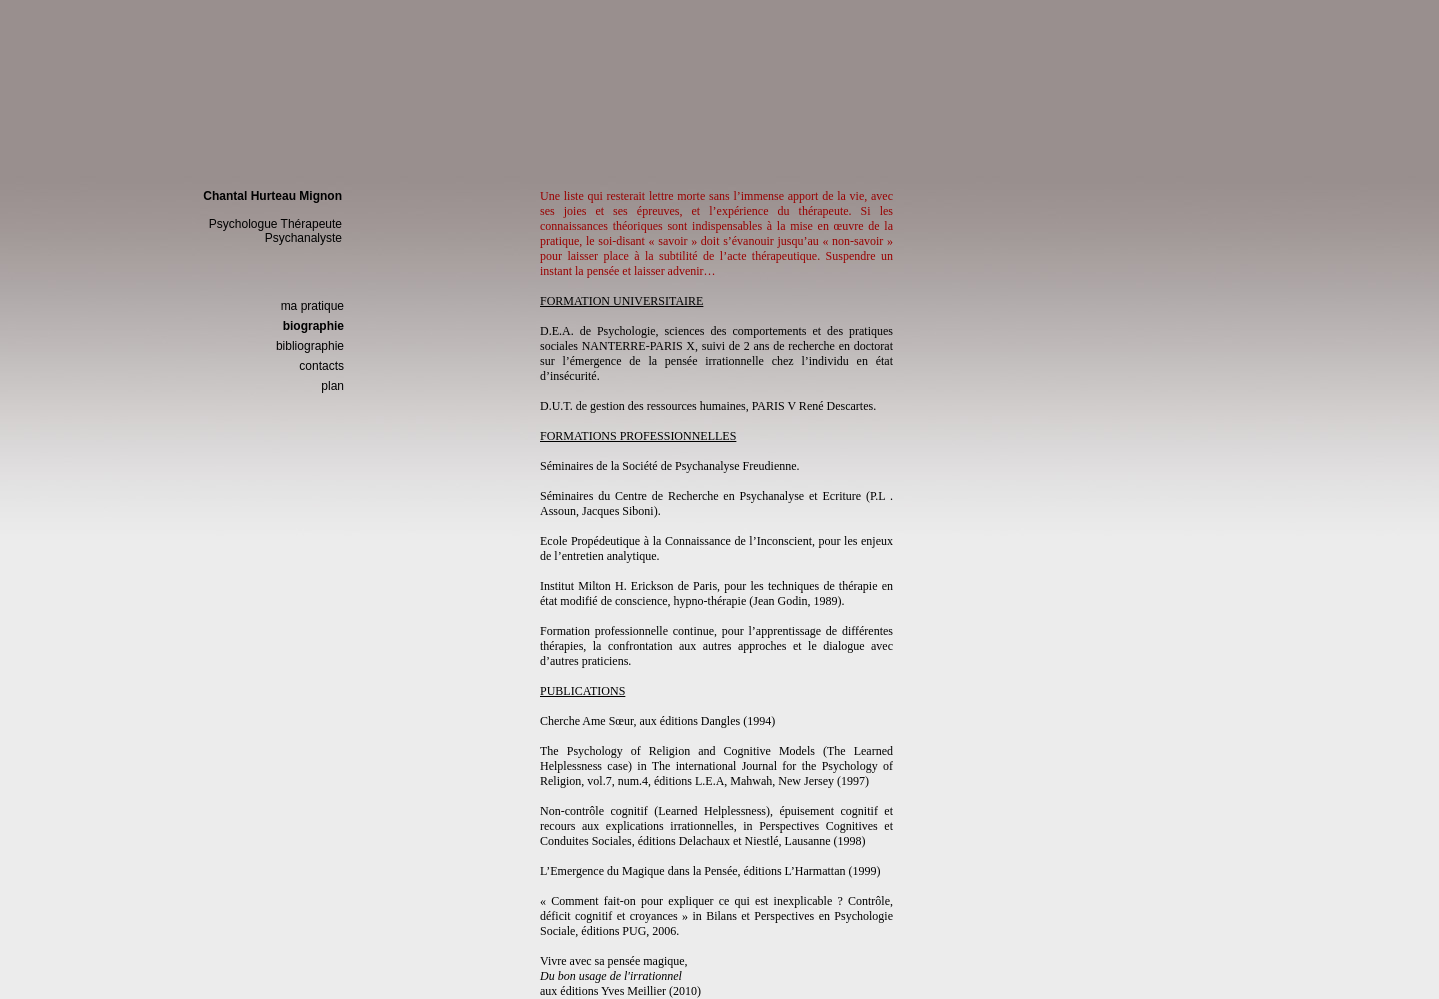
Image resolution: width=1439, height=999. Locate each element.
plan (332, 386)
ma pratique (312, 306)
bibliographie (310, 346)
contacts (321, 366)
